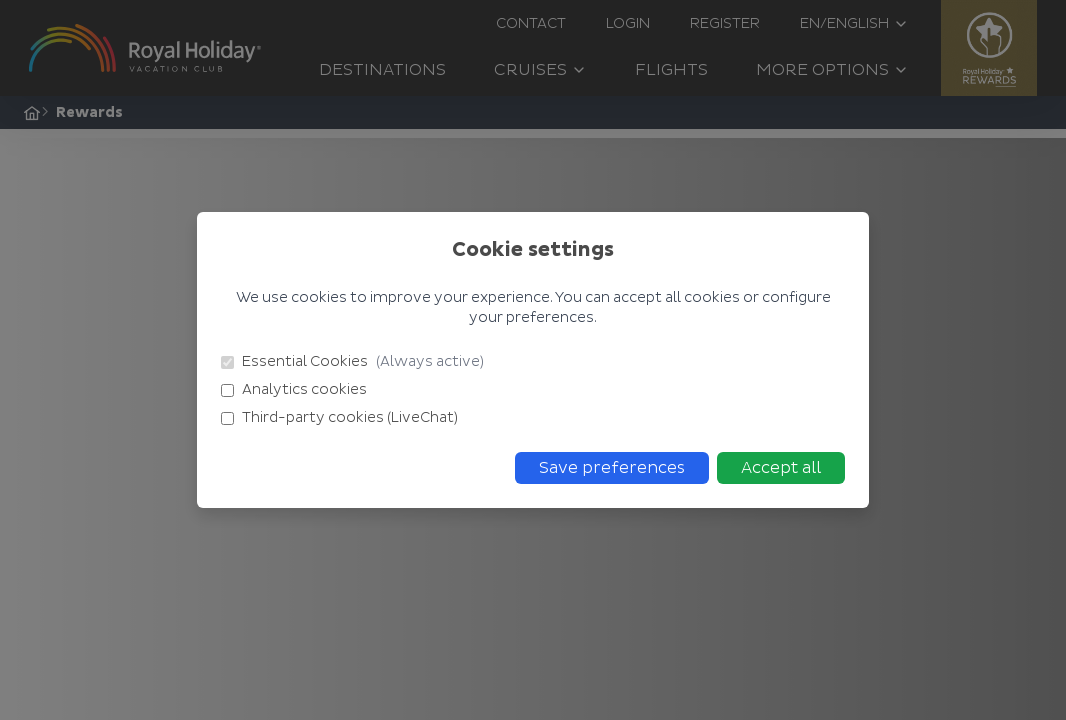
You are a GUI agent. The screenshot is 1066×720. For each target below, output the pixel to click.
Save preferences (612, 468)
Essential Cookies (352, 362)
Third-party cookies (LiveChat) (339, 417)
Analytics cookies (294, 389)
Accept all (781, 468)
